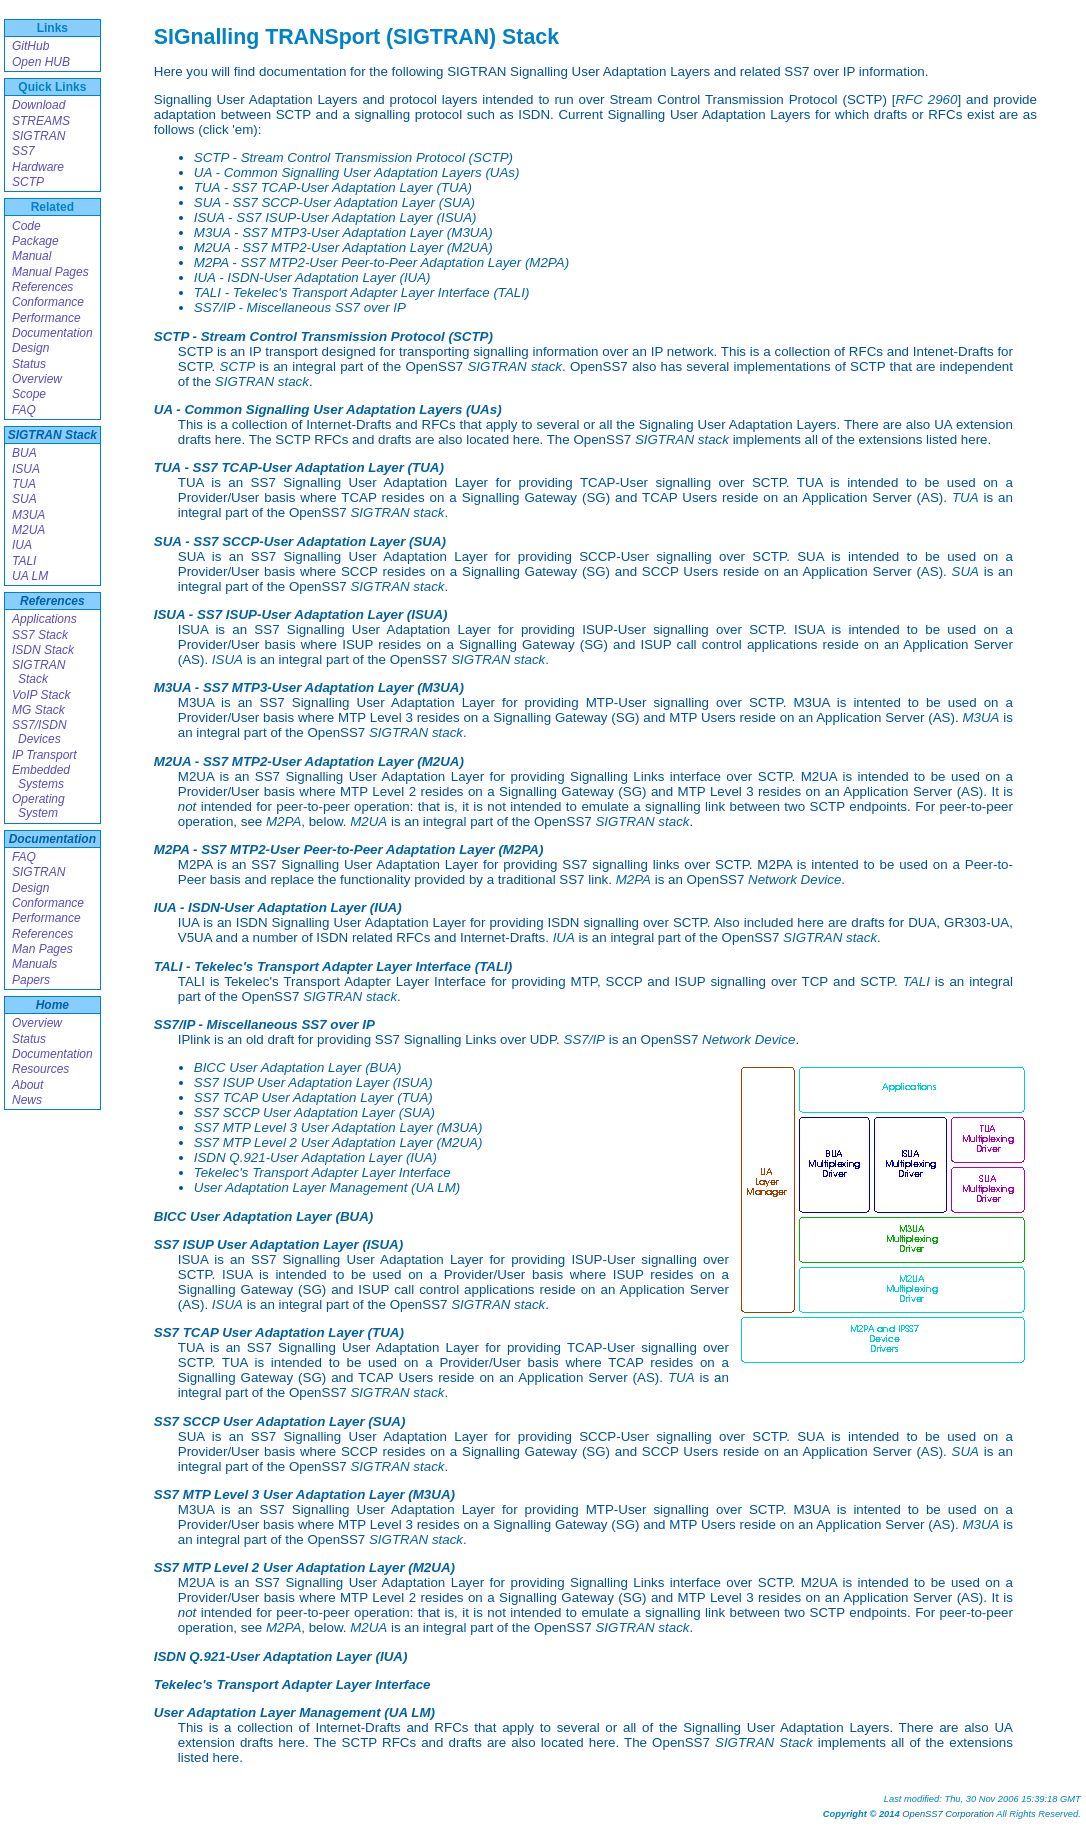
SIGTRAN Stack (52, 435)
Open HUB (41, 62)
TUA (24, 484)
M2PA (283, 821)
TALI (24, 561)
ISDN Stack (43, 650)
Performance (46, 318)
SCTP (28, 182)
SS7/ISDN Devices (39, 732)
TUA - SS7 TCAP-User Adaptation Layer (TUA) (333, 187)
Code (26, 226)
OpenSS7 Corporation (948, 1814)
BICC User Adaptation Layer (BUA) (298, 1067)
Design (30, 348)
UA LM (30, 576)
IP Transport (44, 755)
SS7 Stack (40, 635)
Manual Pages (50, 272)
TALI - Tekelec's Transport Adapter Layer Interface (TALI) (362, 292)
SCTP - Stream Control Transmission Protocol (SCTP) (353, 157)
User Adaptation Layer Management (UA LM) (327, 1187)
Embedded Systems (41, 777)
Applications (44, 619)
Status (29, 364)
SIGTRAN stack (514, 366)
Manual (31, 256)
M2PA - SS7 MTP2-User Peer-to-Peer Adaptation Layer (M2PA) (381, 262)
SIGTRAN (38, 136)
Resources (40, 1069)
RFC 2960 (926, 99)
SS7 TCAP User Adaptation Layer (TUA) (313, 1097)
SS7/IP (585, 1039)
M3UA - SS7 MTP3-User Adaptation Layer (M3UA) (343, 232)
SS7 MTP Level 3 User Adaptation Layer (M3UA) (338, 1127)
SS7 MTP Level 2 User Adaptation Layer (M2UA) (338, 1142)
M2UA (28, 530)
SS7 (23, 151)
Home (52, 1005)
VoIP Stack (41, 695)
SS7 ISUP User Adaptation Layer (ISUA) (313, 1082)
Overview (37, 379)
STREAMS (41, 121)
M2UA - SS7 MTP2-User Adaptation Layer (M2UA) (343, 247)
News (27, 1100)
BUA (24, 453)
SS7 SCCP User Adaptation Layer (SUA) (314, 1112)
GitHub (30, 46)
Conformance (48, 302)
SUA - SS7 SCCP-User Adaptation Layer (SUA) (334, 202)
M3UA (28, 515)
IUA (22, 545)
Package (35, 241)
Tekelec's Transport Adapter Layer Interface (322, 1172)
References (42, 287)
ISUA (26, 469)
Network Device (794, 879)
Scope (29, 394)
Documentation (52, 333)
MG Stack (38, 710)
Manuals (34, 964)
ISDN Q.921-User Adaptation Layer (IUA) (315, 1157)
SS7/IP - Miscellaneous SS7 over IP (300, 307)
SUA (24, 499)
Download (38, 105)
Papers (31, 980)
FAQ (24, 410)
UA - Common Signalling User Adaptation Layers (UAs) (357, 172)
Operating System (38, 806)
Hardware (38, 167)
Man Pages (42, 949)
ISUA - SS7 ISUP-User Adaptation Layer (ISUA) (335, 217)
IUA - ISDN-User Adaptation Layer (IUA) (312, 277)
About (27, 1085)
